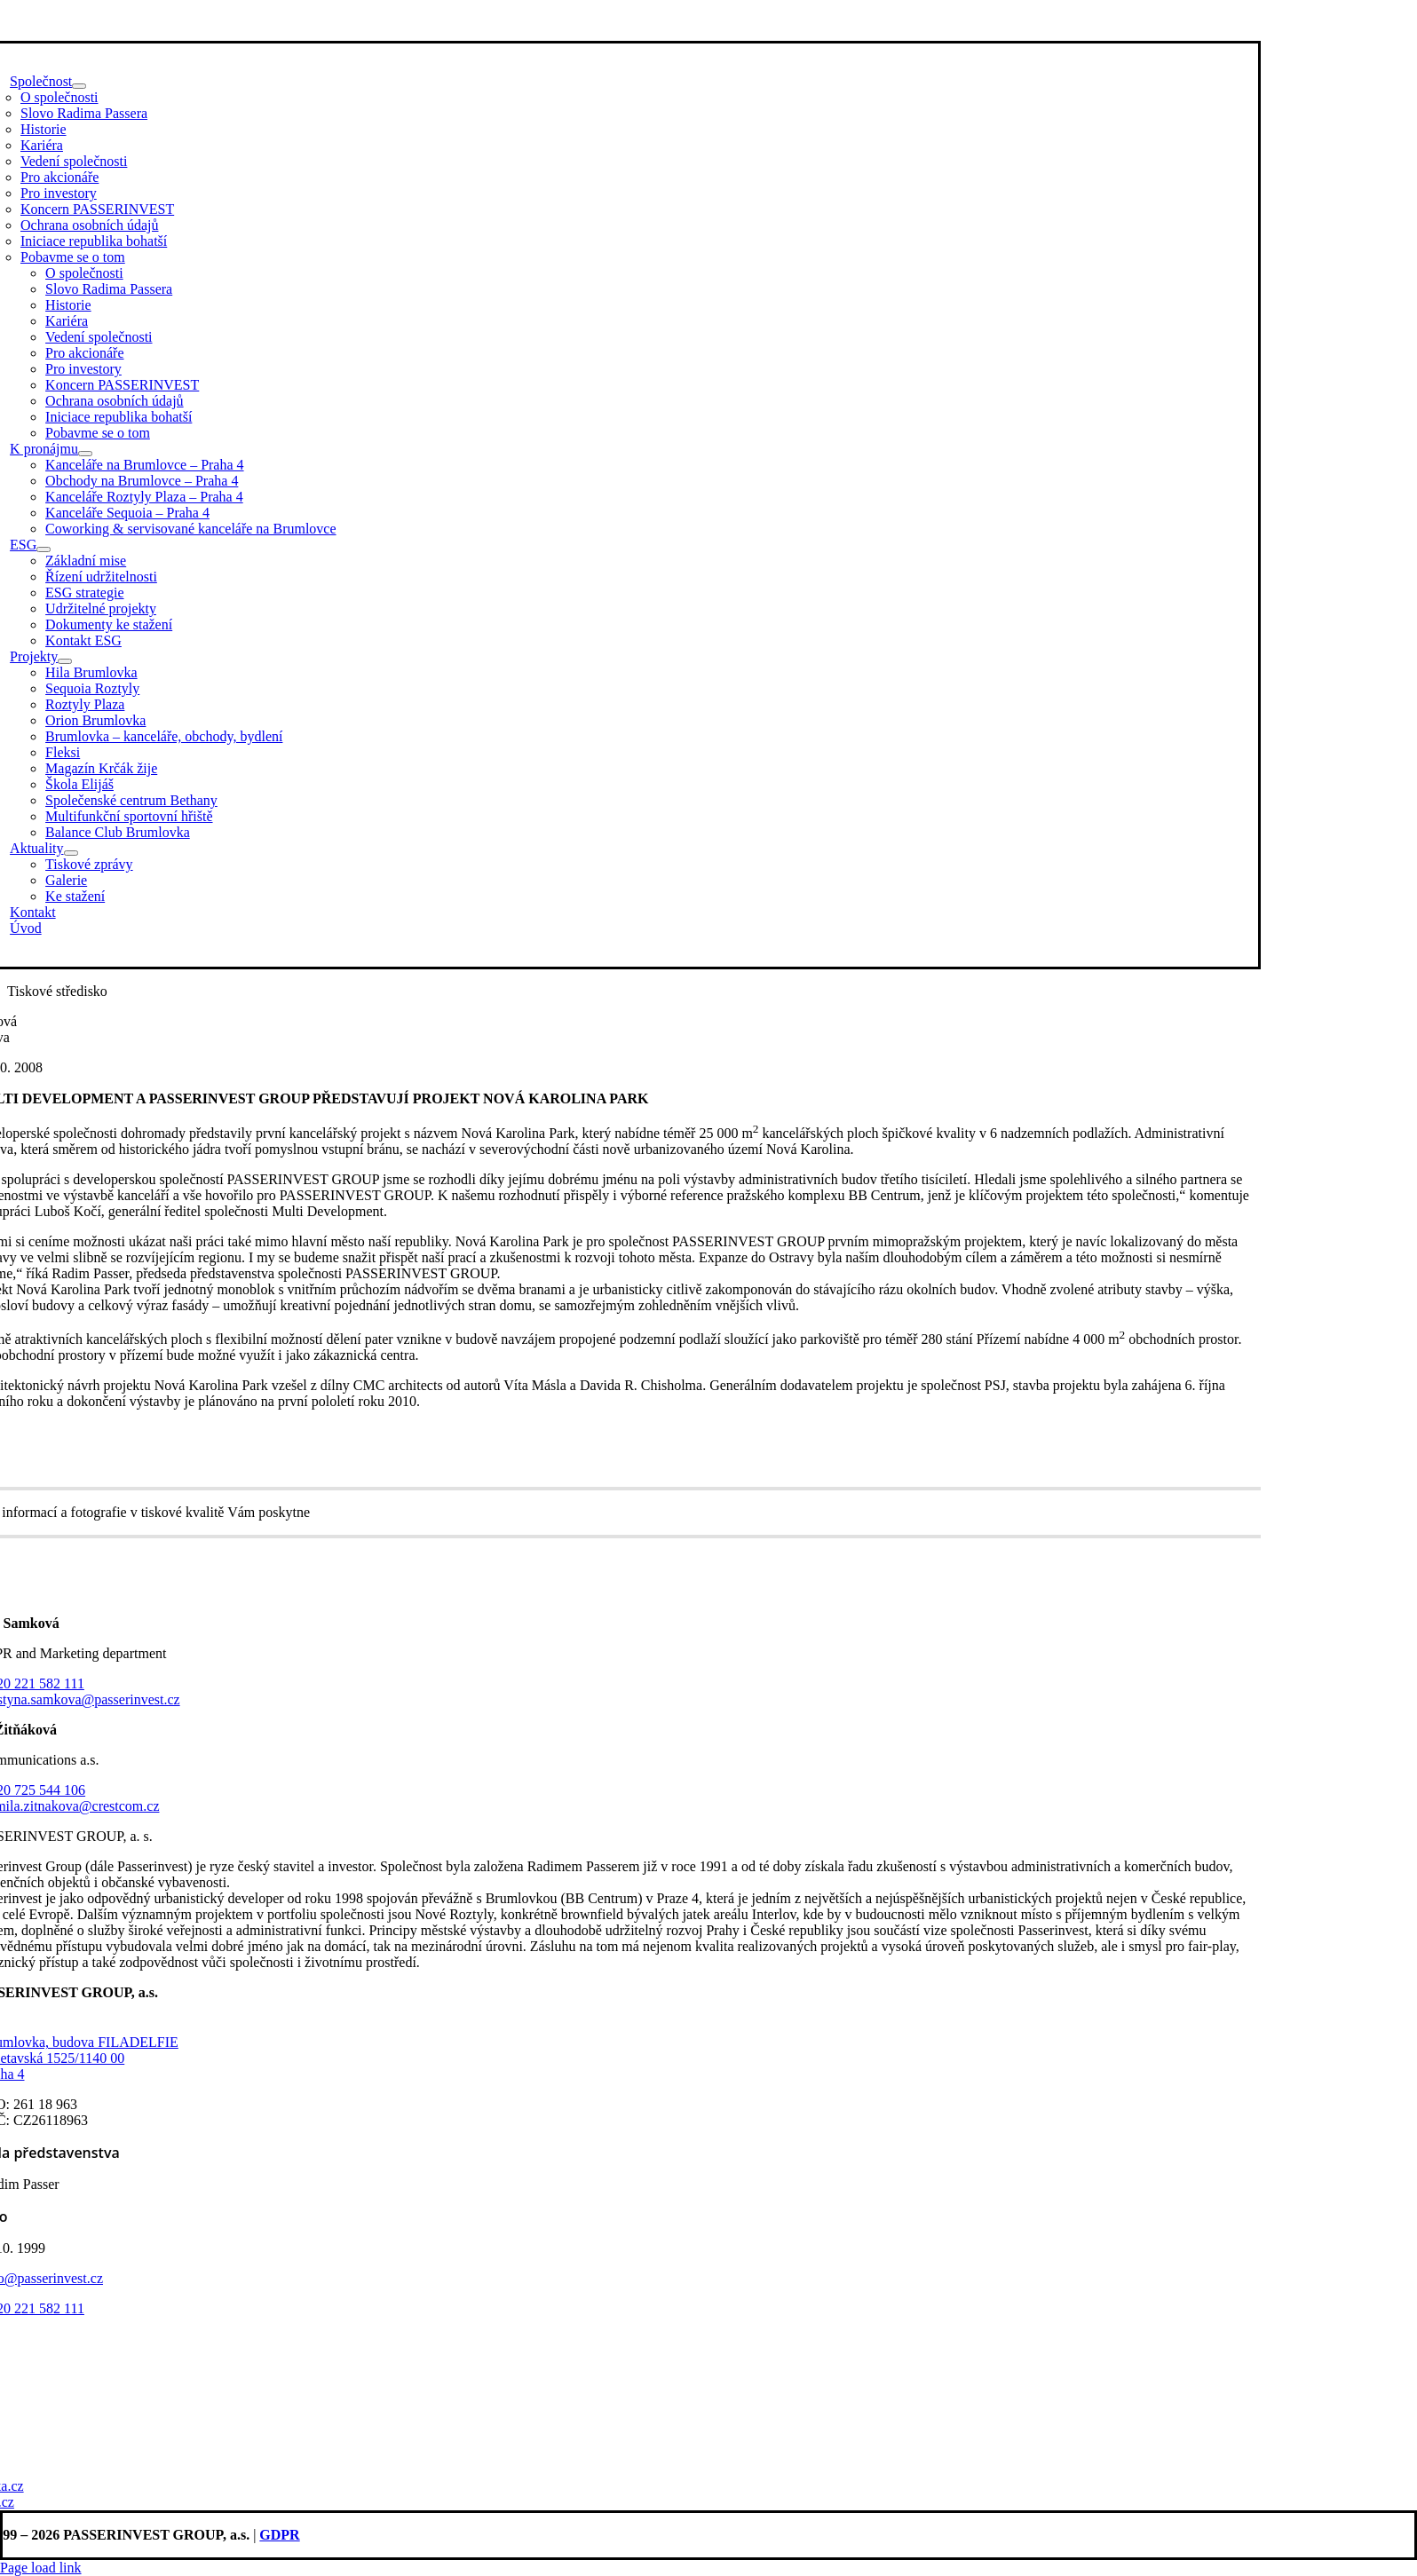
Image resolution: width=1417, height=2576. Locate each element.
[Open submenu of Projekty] (65, 661)
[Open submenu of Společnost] (79, 86)
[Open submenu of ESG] (43, 549)
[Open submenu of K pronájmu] (85, 453)
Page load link (41, 2567)
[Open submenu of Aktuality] (71, 853)
